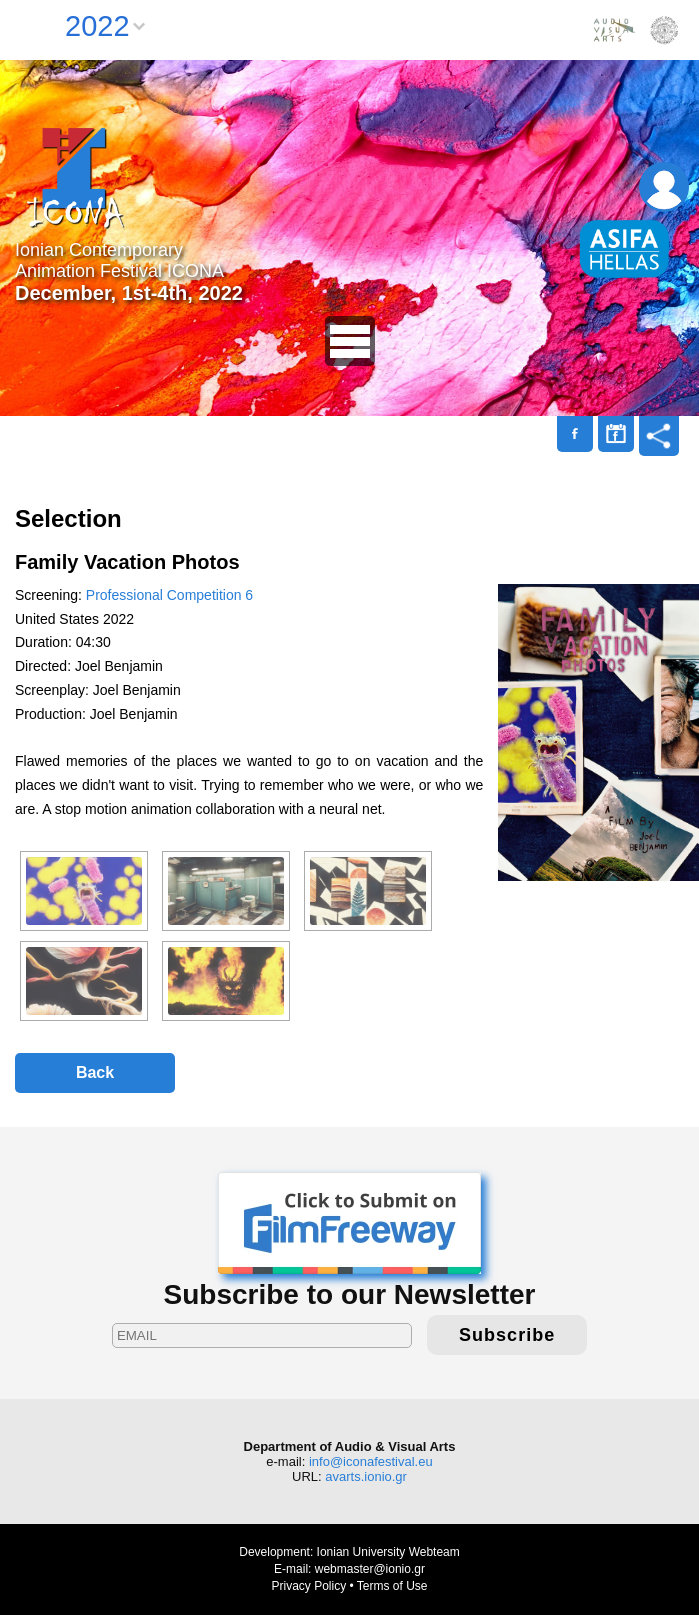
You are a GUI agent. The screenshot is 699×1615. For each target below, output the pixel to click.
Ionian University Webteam (388, 1552)
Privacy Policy (308, 1586)
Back (95, 1072)
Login (664, 187)
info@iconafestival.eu (371, 1461)
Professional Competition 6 (169, 595)
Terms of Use (392, 1586)
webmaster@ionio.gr (370, 1569)
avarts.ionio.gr (366, 1476)
